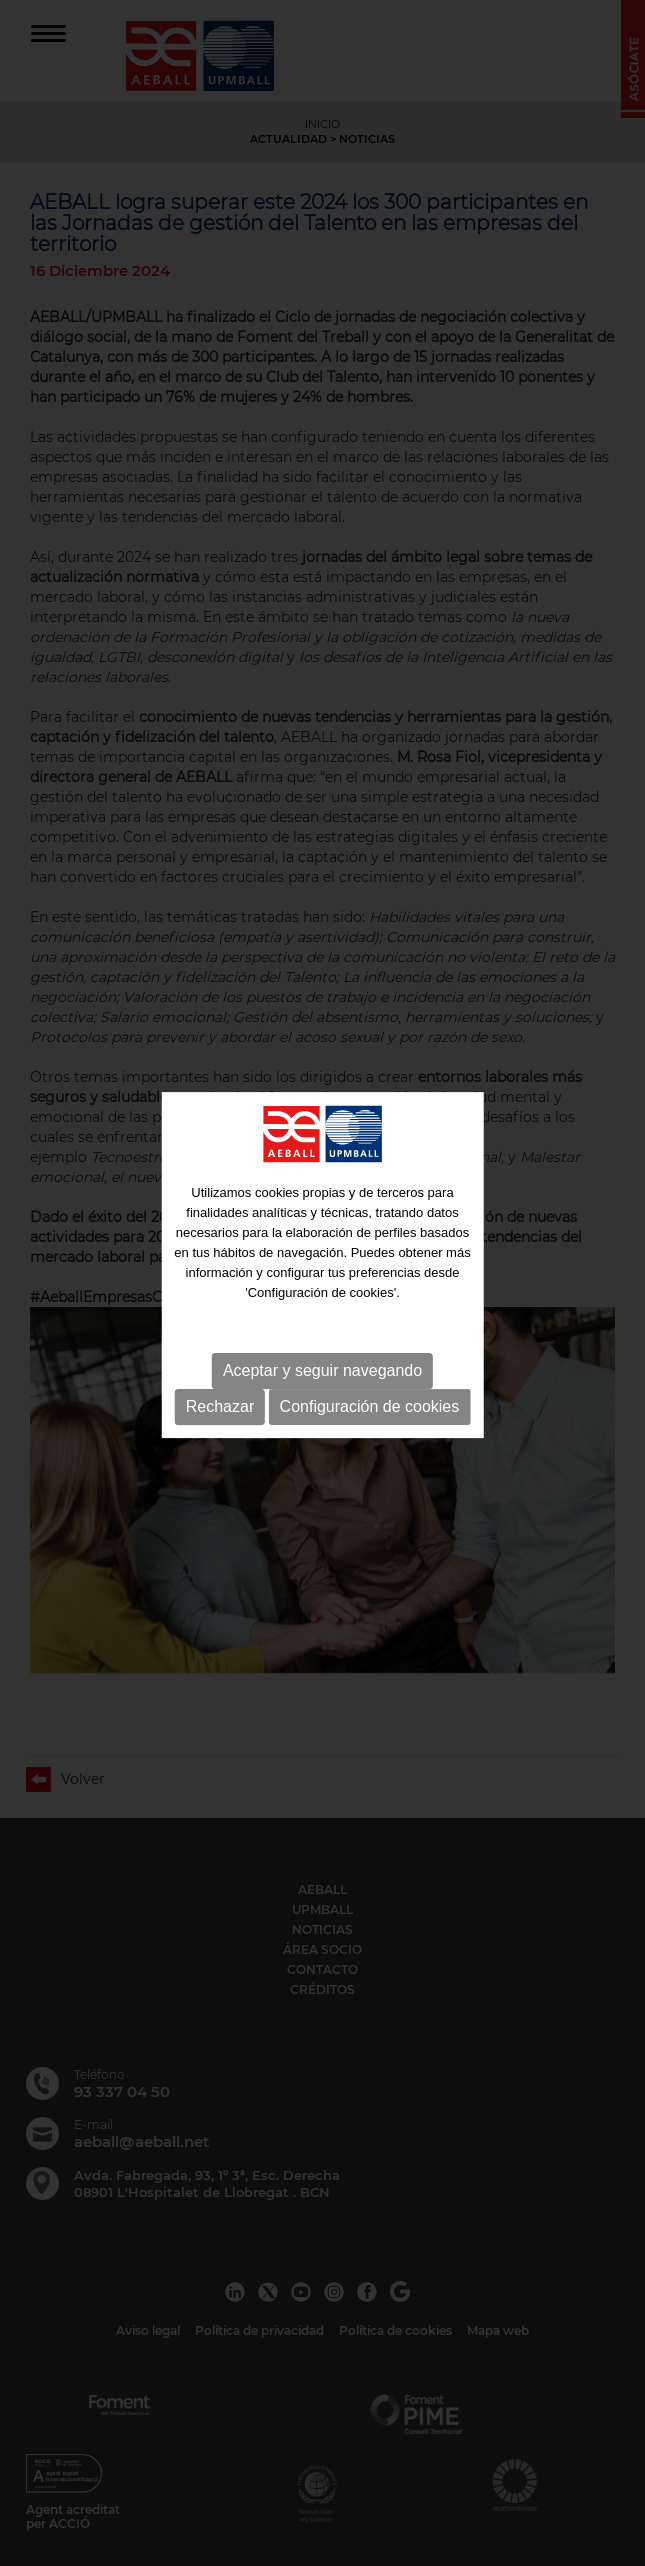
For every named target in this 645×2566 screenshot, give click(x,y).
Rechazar (220, 1401)
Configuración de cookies (370, 1401)
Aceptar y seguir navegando (322, 1365)
